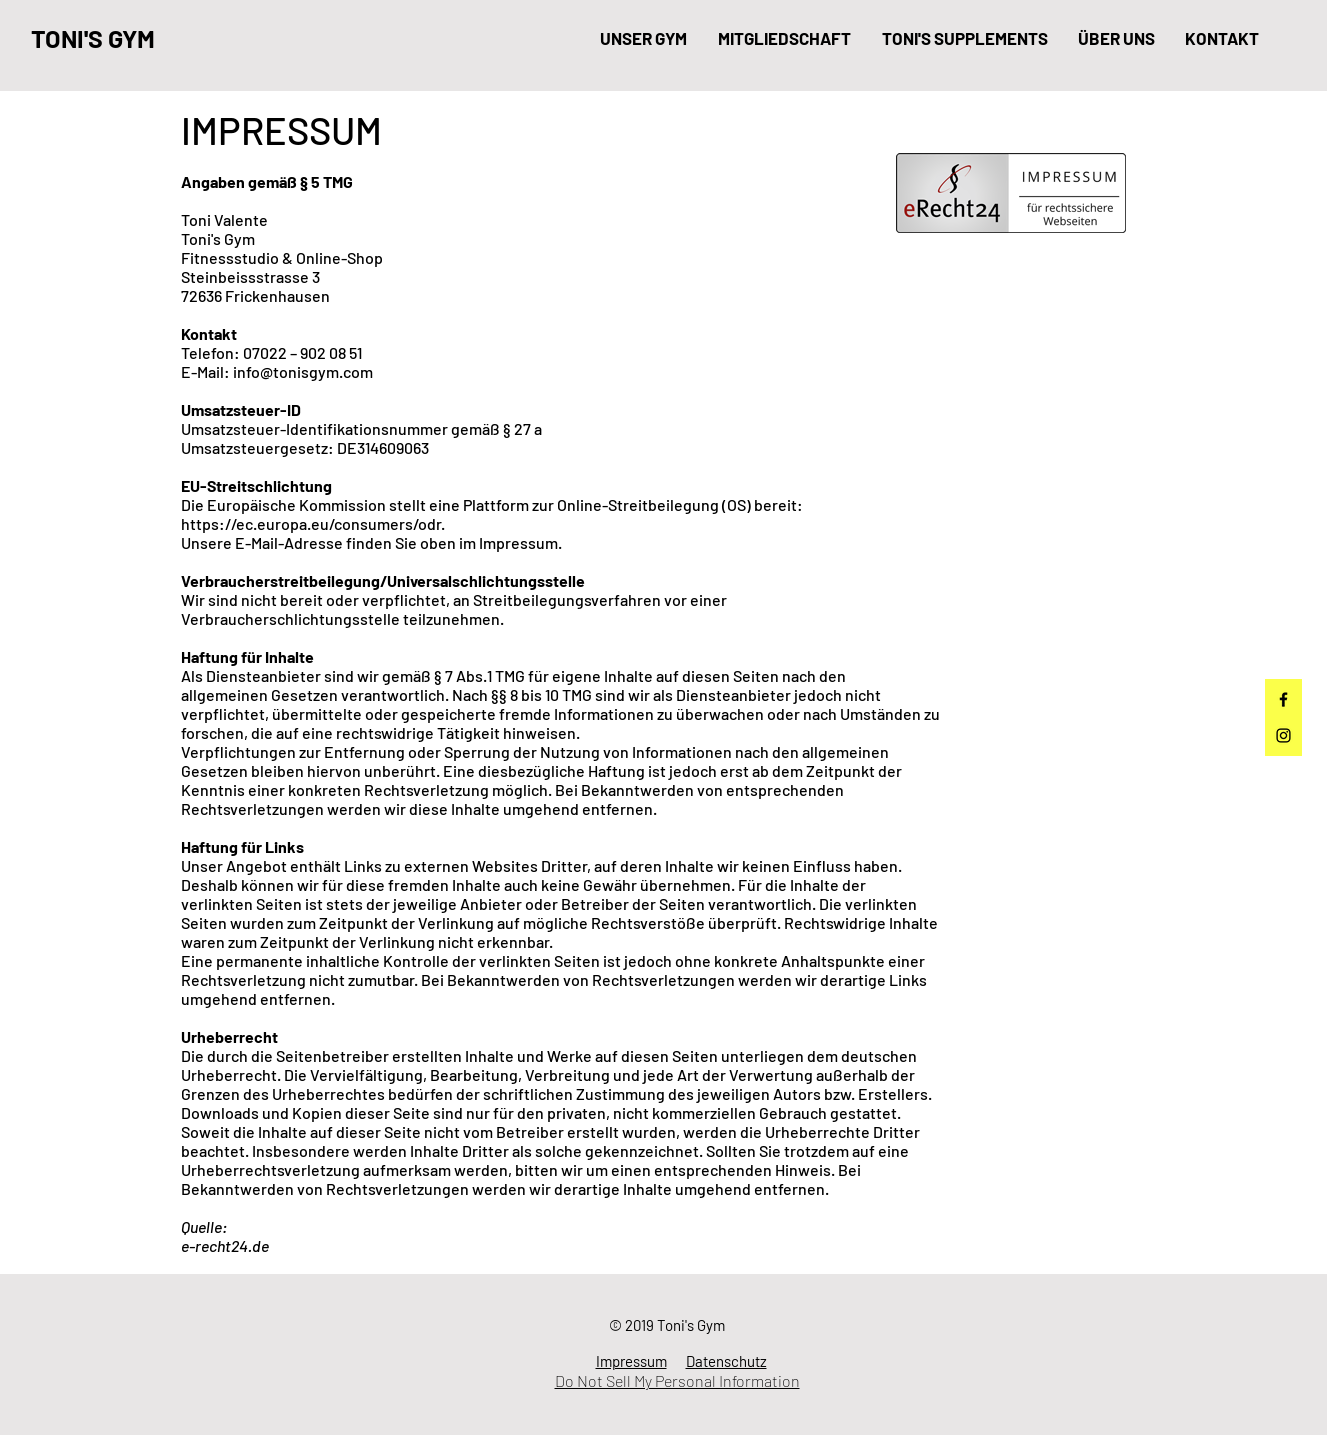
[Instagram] (1283, 735)
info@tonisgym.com (303, 371)
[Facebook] (1283, 699)
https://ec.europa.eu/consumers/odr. (313, 523)
